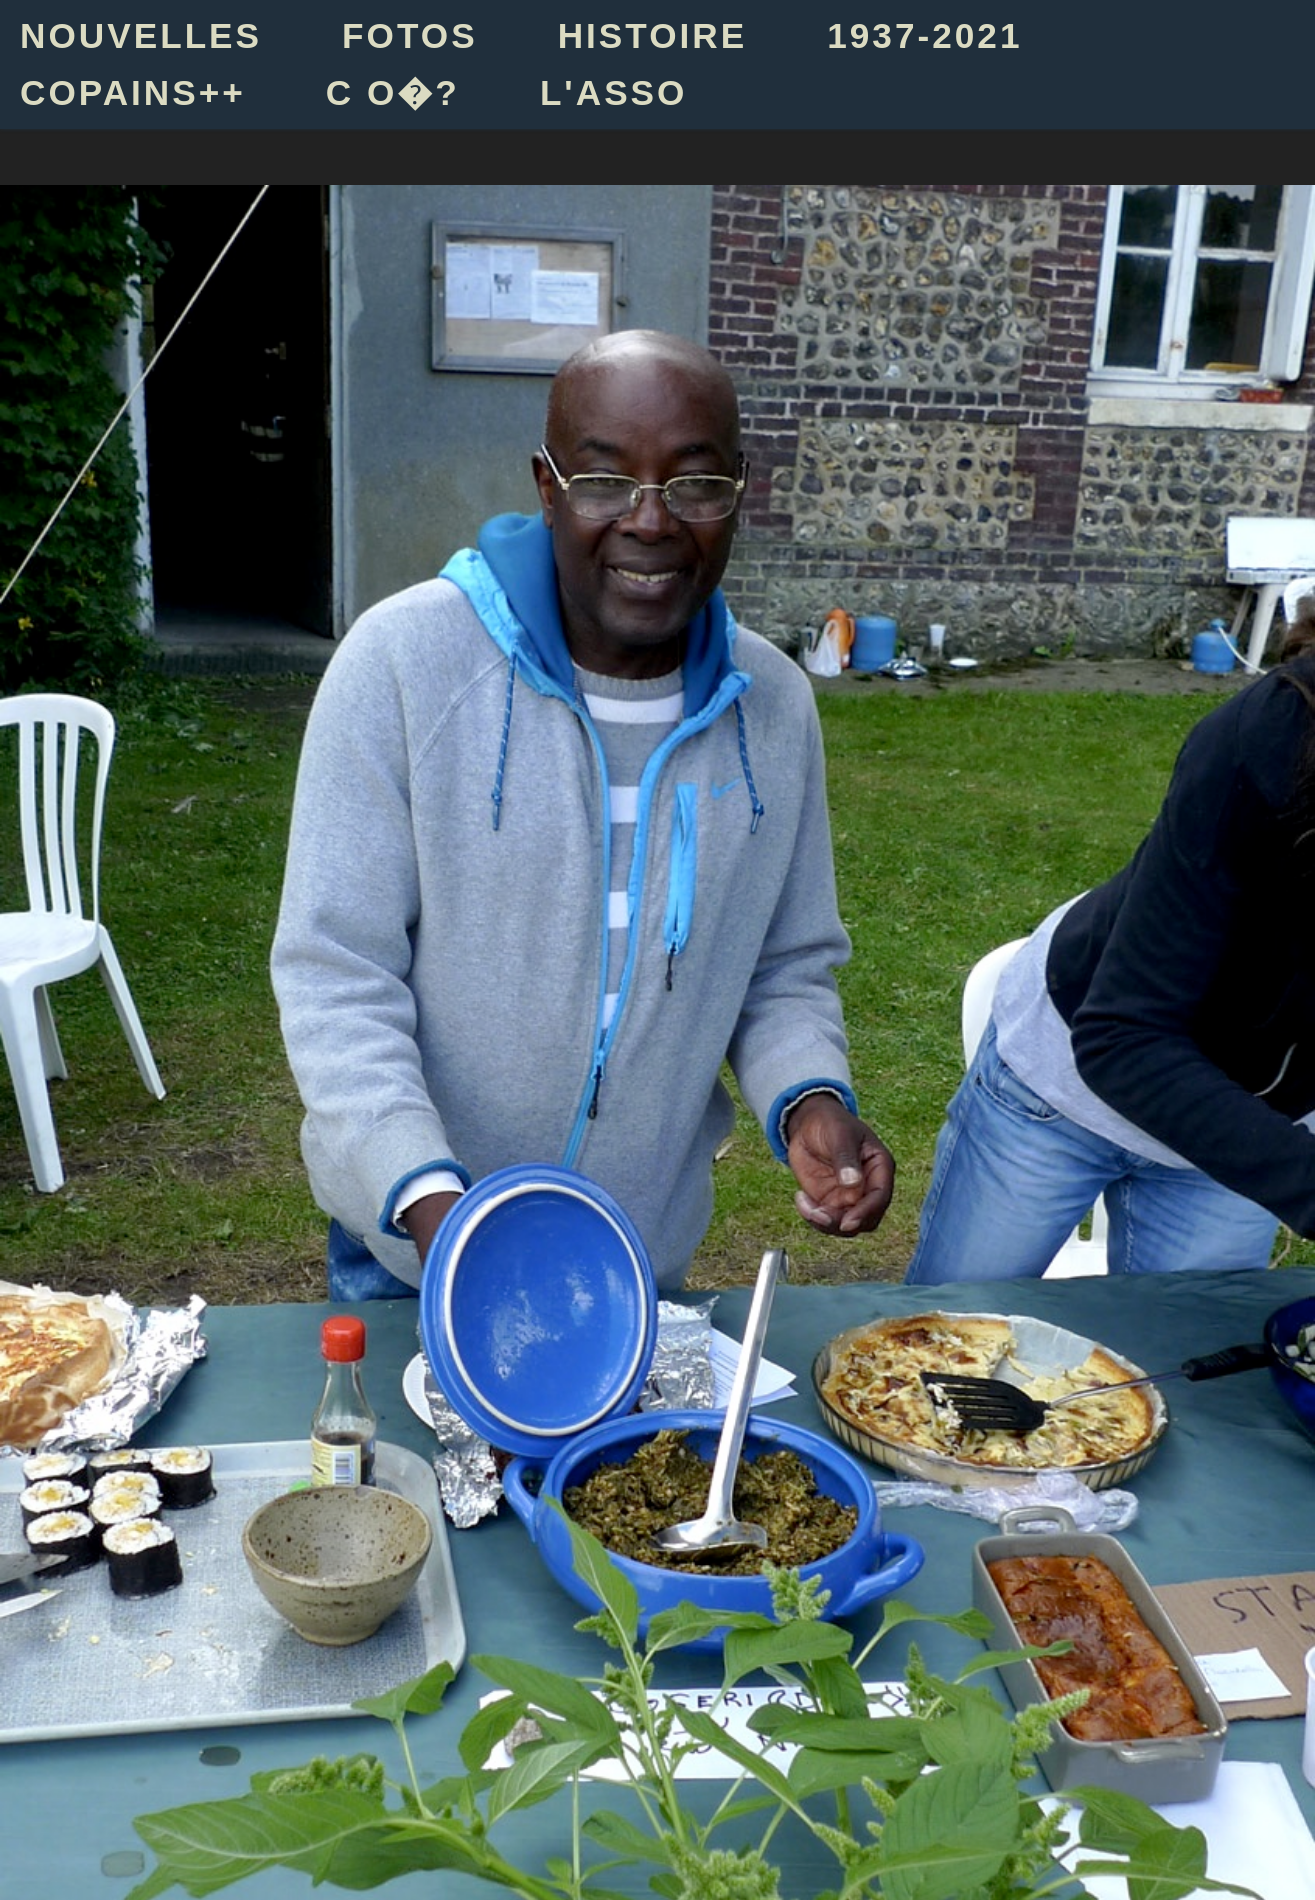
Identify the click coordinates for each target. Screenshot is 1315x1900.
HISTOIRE (653, 35)
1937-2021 (924, 35)
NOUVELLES (141, 35)
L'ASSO (614, 92)
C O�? (393, 92)
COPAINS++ (133, 92)
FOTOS (410, 35)
